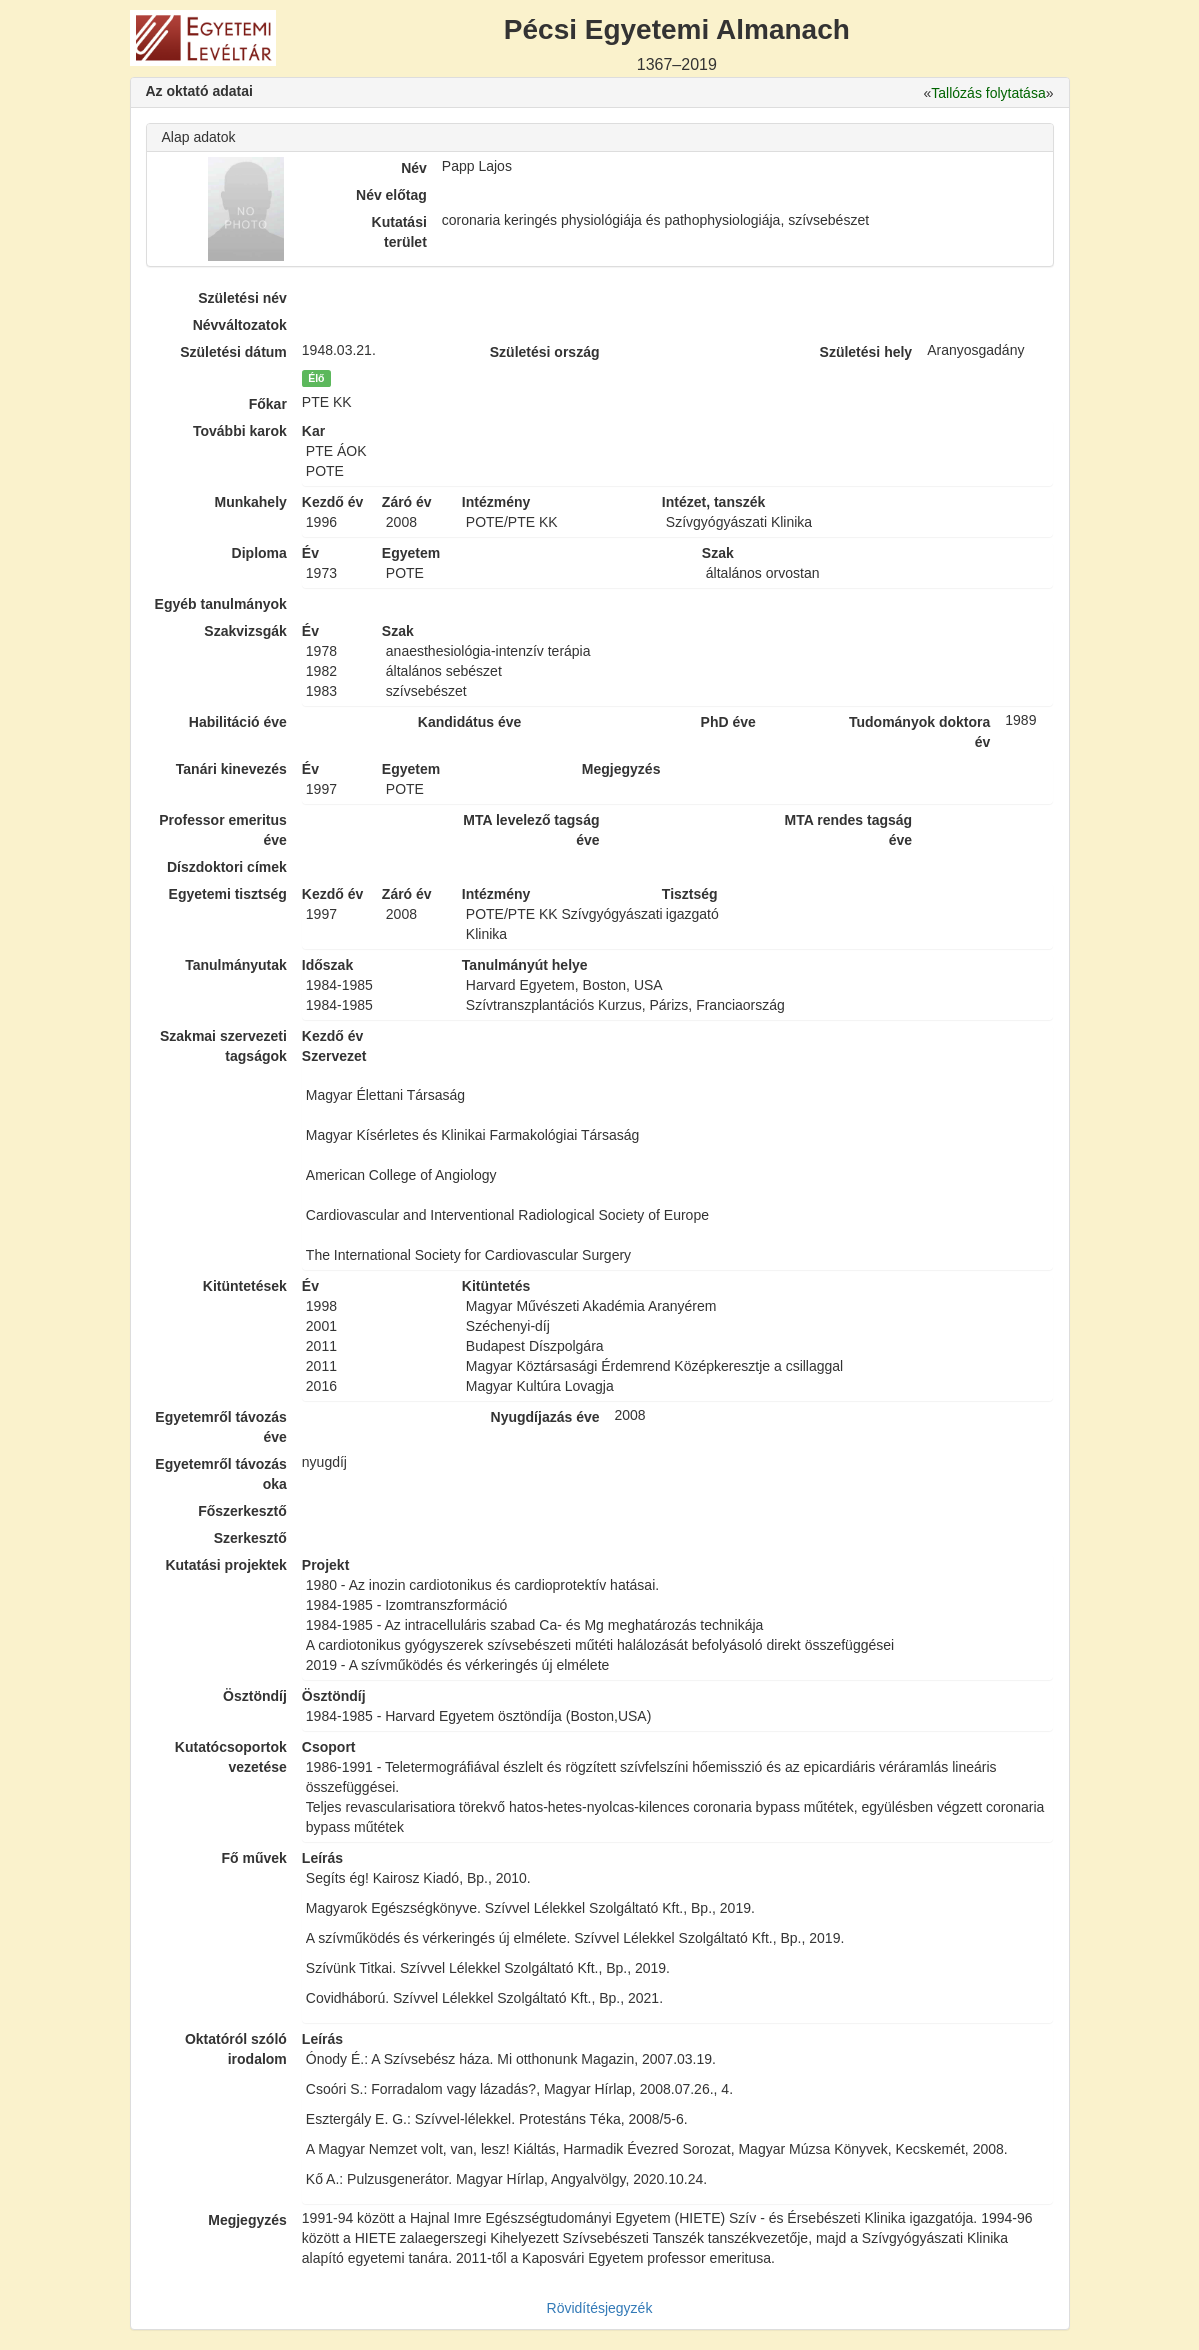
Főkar (268, 404)
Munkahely (250, 502)
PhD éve (728, 722)
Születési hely (866, 352)
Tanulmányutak (236, 965)
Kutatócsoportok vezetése (231, 1757)
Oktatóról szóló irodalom (236, 2049)
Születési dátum (233, 352)
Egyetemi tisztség (228, 894)
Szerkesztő (250, 1538)
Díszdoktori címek (227, 867)
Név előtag (391, 195)
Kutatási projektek (225, 1565)
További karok (240, 431)
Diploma (259, 553)
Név (414, 168)
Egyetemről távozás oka (221, 1474)
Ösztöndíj (255, 1696)
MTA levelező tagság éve (531, 830)
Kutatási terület (399, 232)
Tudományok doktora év (919, 732)
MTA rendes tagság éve (849, 830)
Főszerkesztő (242, 1511)
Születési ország (545, 352)
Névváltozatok (240, 325)
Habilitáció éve (238, 722)
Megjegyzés (247, 2220)
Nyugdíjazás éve (545, 1417)
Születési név (242, 298)
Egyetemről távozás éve (221, 1427)
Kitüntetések (245, 1286)
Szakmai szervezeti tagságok (223, 1046)
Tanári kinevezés (231, 769)
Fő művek (253, 1858)
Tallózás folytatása (988, 93)
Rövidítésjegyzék (600, 2308)
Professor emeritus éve (223, 830)
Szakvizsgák (245, 631)
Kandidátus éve (469, 722)
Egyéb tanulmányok (221, 604)
